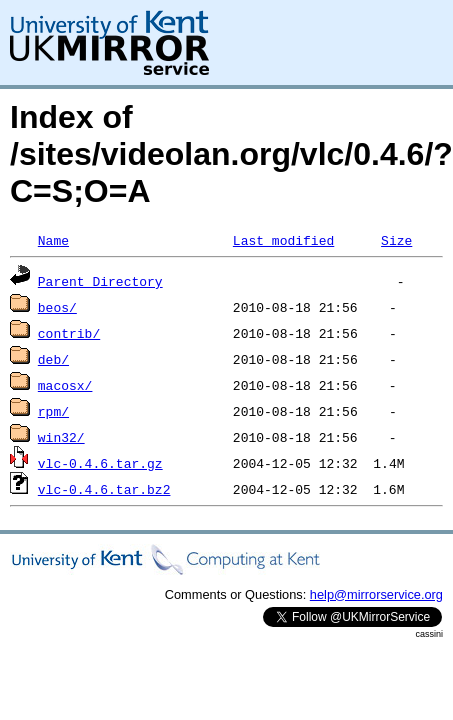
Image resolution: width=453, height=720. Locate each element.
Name (53, 240)
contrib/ (69, 333)
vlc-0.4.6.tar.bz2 (104, 489)
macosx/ (65, 385)
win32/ (61, 437)
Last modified (283, 240)
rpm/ (53, 411)
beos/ (57, 307)
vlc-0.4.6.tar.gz (100, 463)
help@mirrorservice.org (376, 594)
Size (396, 240)
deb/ (53, 359)
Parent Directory (100, 281)
